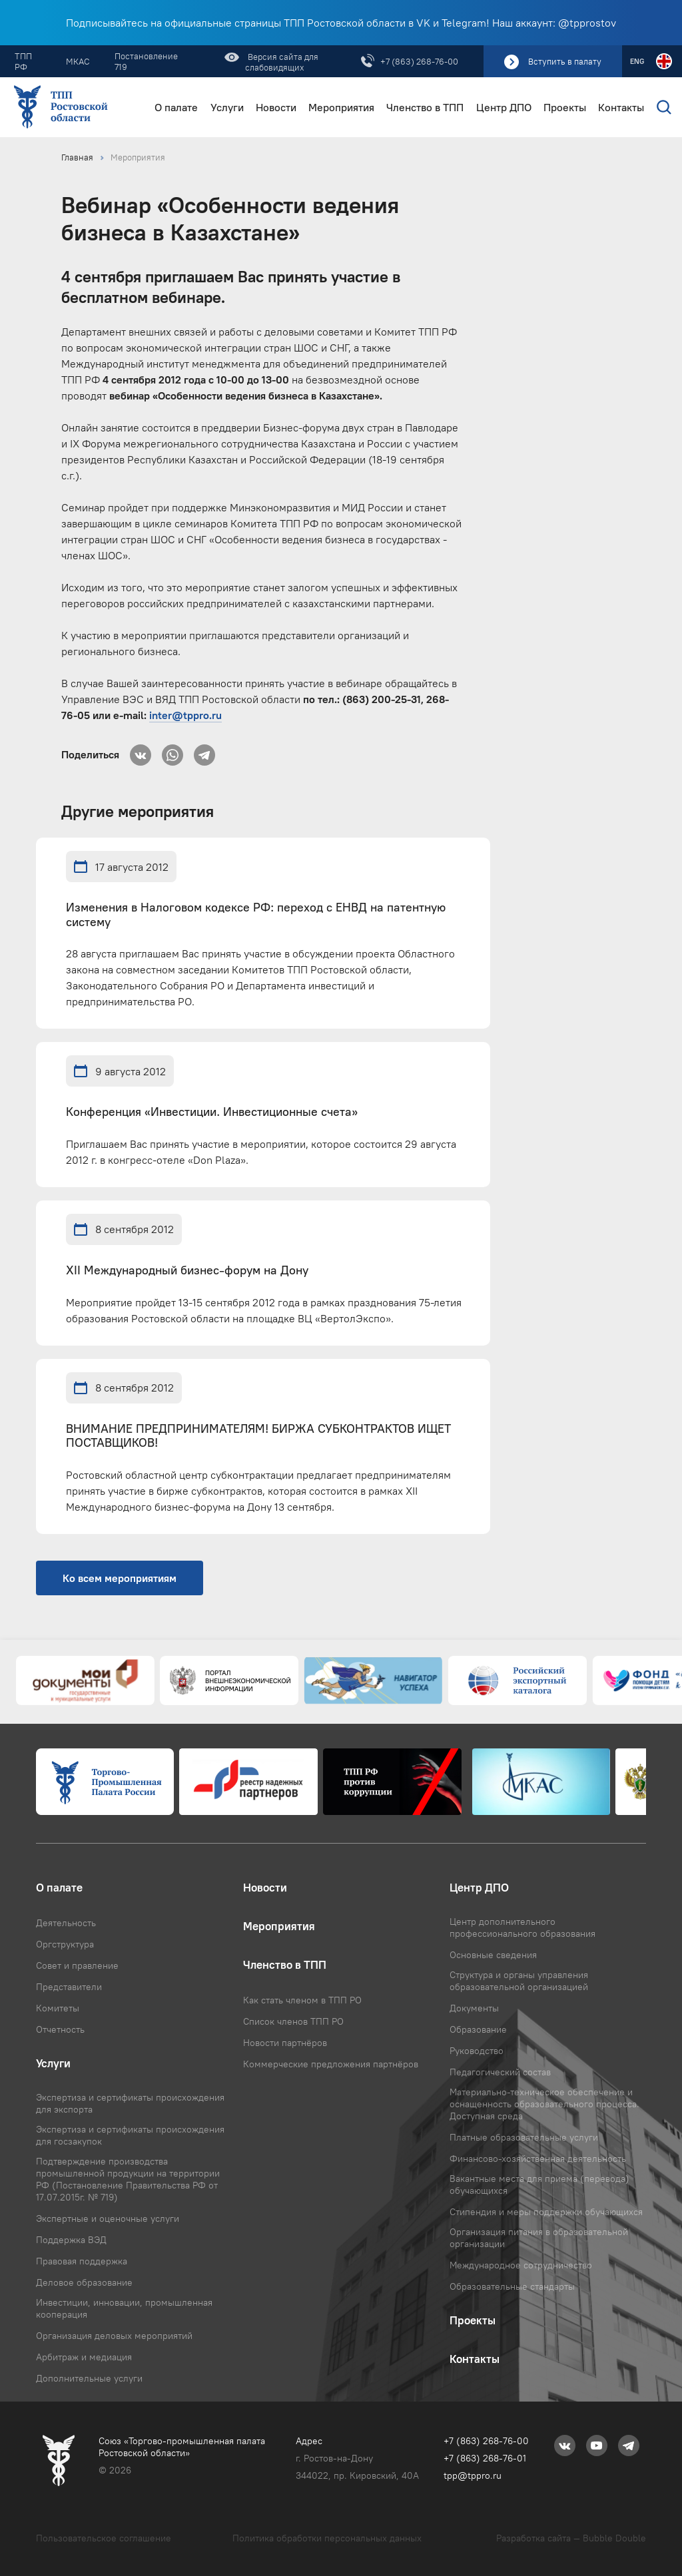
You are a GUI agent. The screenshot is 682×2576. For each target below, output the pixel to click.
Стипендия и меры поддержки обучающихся (546, 2212)
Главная (77, 157)
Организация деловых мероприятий (114, 2336)
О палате (176, 107)
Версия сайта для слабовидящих (281, 62)
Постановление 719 (146, 61)
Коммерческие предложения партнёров (330, 2064)
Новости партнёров (285, 2043)
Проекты (564, 107)
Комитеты (57, 2008)
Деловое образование (84, 2282)
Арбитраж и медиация (84, 2357)
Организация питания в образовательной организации (539, 2238)
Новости (276, 107)
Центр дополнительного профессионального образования (522, 1927)
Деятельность (66, 1923)
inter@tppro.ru (185, 715)
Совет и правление (77, 1965)
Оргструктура (65, 1944)
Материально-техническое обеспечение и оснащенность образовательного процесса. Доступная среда (544, 2104)
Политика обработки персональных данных (327, 2538)
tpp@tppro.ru (473, 2475)
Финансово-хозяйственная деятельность (538, 2159)
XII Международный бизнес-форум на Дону (187, 1271)
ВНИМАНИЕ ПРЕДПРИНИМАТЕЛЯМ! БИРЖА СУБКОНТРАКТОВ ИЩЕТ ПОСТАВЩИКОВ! (258, 1436)
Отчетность (60, 2029)
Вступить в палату (564, 61)
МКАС (78, 61)
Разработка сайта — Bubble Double (571, 2538)
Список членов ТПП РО (293, 2021)
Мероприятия (341, 107)
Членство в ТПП (425, 107)
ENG (637, 61)
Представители (69, 1987)
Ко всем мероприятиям (119, 1578)
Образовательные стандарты (512, 2286)
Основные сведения (493, 1955)
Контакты (621, 107)
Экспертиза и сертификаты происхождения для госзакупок (130, 2135)
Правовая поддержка (81, 2261)
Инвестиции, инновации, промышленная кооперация (124, 2308)
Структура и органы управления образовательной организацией (519, 1981)
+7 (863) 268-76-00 (419, 61)
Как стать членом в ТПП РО (302, 2000)
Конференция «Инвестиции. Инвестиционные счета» (212, 1112)
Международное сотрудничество (521, 2265)
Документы (474, 2008)
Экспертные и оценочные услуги (107, 2218)
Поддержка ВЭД (71, 2240)
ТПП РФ (23, 61)
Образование (478, 2029)
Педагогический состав (500, 2072)
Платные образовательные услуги (524, 2137)
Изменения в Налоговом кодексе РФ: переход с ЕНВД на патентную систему (256, 915)
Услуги (227, 107)
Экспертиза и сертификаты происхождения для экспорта (130, 2103)
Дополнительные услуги (89, 2378)
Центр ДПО (503, 107)
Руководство (477, 2051)
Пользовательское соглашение (103, 2538)
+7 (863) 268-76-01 (485, 2458)
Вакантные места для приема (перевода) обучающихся (539, 2184)
